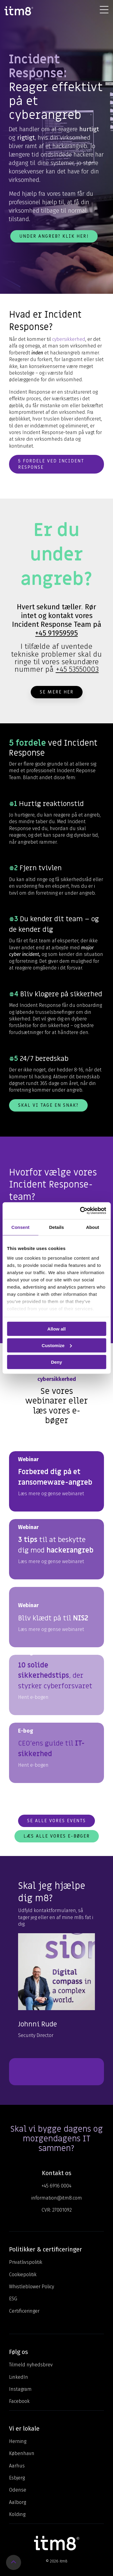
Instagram (20, 2389)
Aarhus (17, 2466)
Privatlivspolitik (25, 2262)
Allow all (56, 1328)
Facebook (19, 2401)
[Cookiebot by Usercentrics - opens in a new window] (80, 1211)
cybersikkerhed (68, 339)
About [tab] (92, 1226)
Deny (56, 1361)
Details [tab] (56, 1226)
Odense (17, 2490)
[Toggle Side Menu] (104, 9)
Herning (17, 2441)
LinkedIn (18, 2377)
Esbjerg (17, 2478)
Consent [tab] (20, 1226)
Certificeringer (24, 2311)
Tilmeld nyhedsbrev (31, 2365)
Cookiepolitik (22, 2274)
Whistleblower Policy (31, 2286)
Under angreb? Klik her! (54, 236)
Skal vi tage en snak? (48, 1105)
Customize (57, 1345)
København (21, 2453)
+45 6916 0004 (56, 2186)
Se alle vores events (56, 1821)
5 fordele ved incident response (51, 464)
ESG (13, 2299)
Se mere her (57, 692)
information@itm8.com (56, 2198)
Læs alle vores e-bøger (57, 1836)
